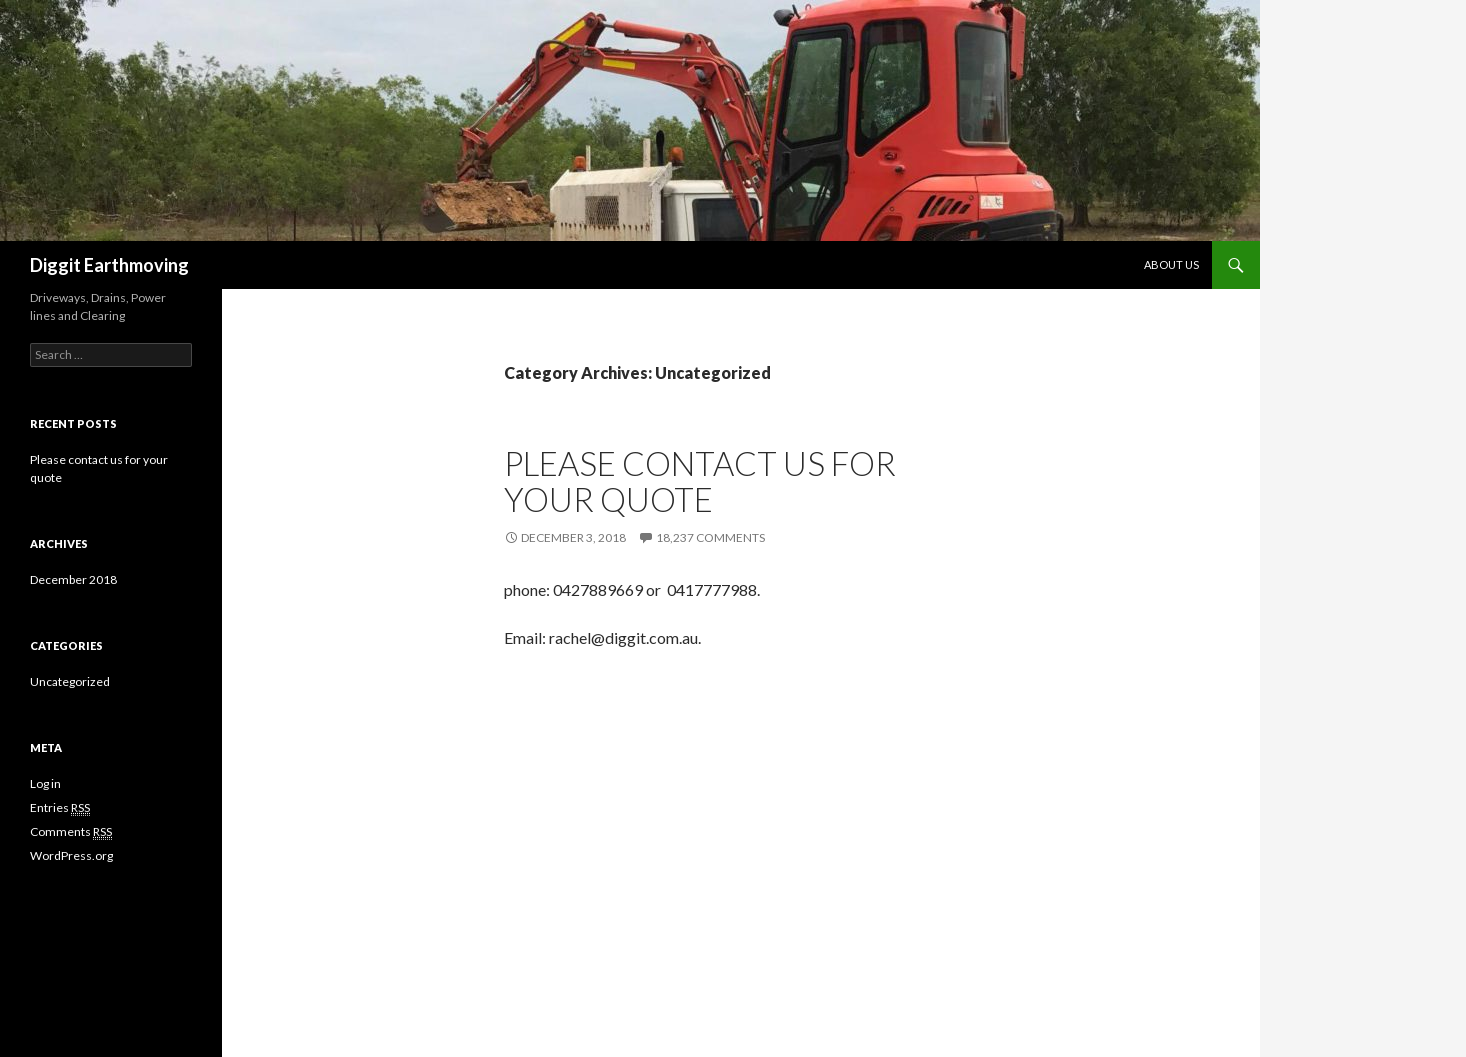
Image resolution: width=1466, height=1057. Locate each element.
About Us (1171, 264)
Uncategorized (70, 681)
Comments (71, 832)
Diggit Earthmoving (109, 265)
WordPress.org (71, 855)
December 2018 (73, 579)
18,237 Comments (710, 537)
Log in (45, 783)
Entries (60, 808)
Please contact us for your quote (700, 481)
